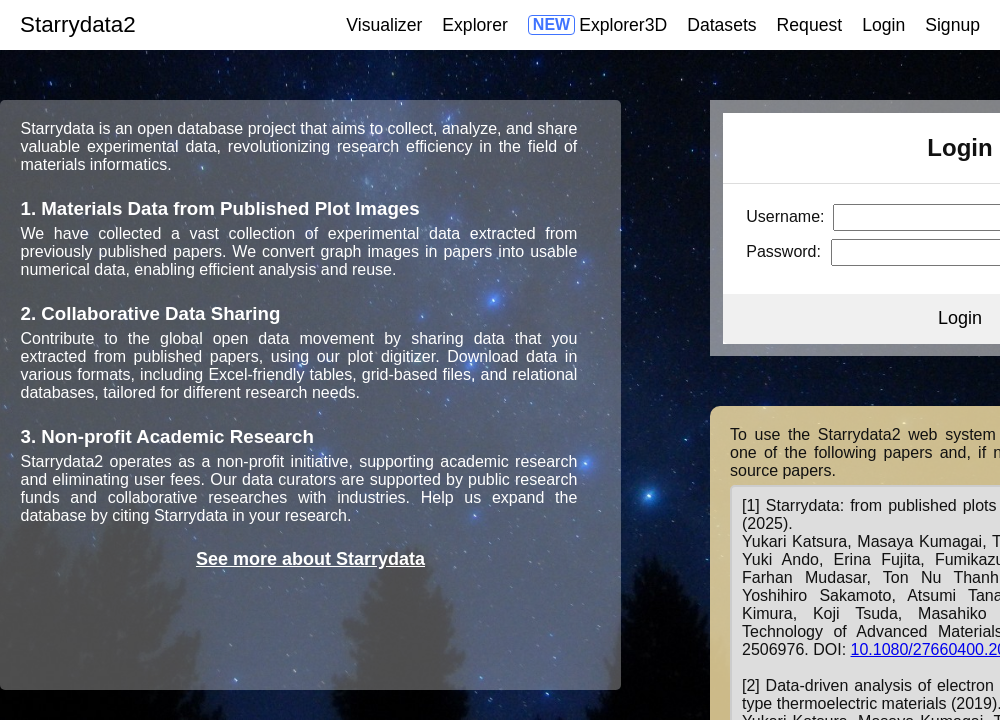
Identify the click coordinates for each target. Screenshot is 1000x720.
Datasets (721, 25)
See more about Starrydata (310, 559)
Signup (952, 25)
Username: (785, 216)
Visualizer (384, 25)
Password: (783, 251)
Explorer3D (623, 25)
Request (810, 25)
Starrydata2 (78, 24)
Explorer (475, 25)
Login (883, 25)
